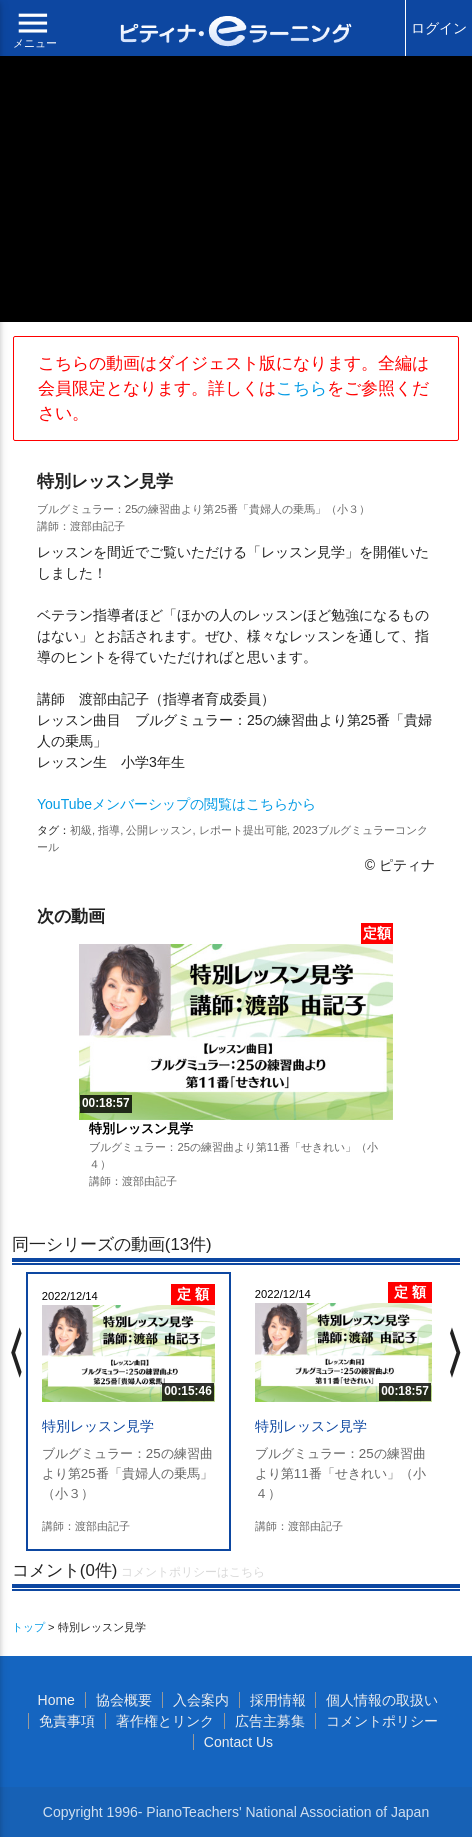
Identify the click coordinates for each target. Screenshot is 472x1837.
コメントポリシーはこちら (193, 1572)
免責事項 (67, 1721)
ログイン (439, 28)
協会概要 (124, 1700)
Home (56, 1700)
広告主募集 (270, 1721)
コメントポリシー (382, 1721)
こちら (301, 388)
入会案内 (201, 1700)
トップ (28, 1627)
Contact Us (238, 1742)
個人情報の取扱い (382, 1700)
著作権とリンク (165, 1721)
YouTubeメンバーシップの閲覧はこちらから (176, 804)
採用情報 (278, 1700)
